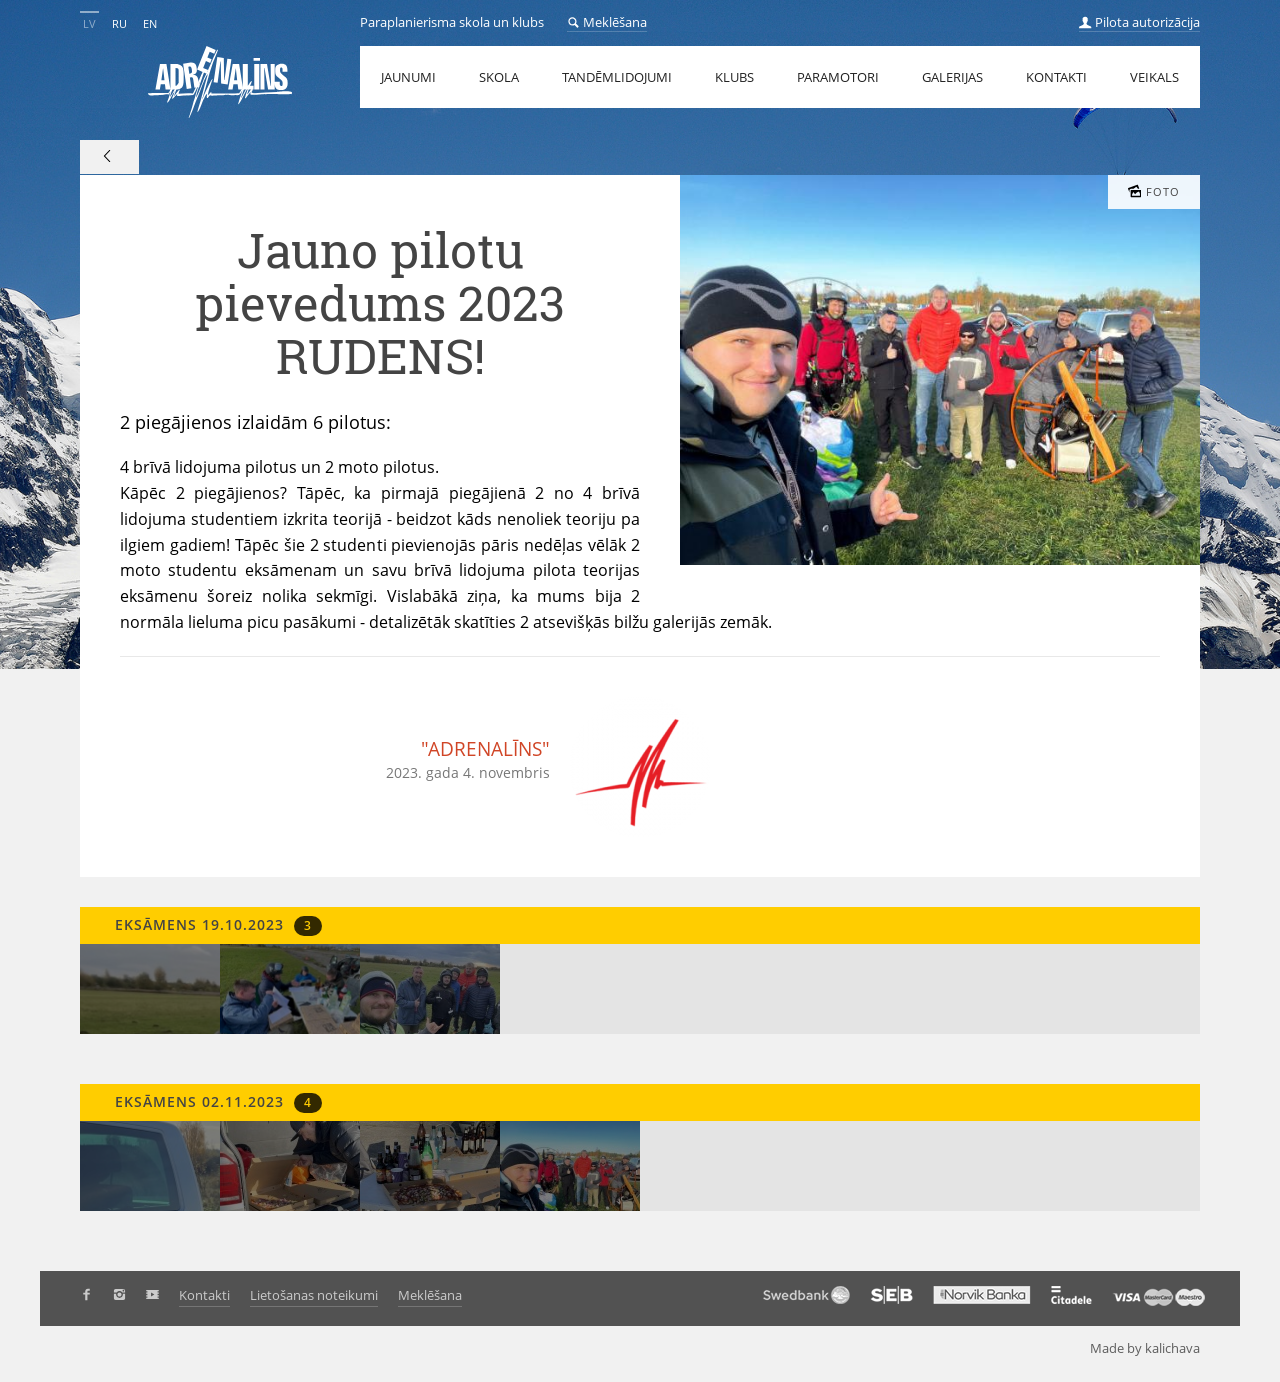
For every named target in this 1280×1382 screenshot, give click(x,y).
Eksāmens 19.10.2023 (216, 925)
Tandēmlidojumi (617, 77)
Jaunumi (408, 77)
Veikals (1154, 77)
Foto (1154, 191)
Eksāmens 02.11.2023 (216, 1102)
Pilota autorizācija (1139, 22)
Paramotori (838, 77)
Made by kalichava (1153, 1348)
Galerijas (952, 77)
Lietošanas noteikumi (314, 1295)
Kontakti (1056, 77)
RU (119, 23)
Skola (499, 77)
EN (150, 23)
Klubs (734, 77)
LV (89, 23)
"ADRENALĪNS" (485, 749)
